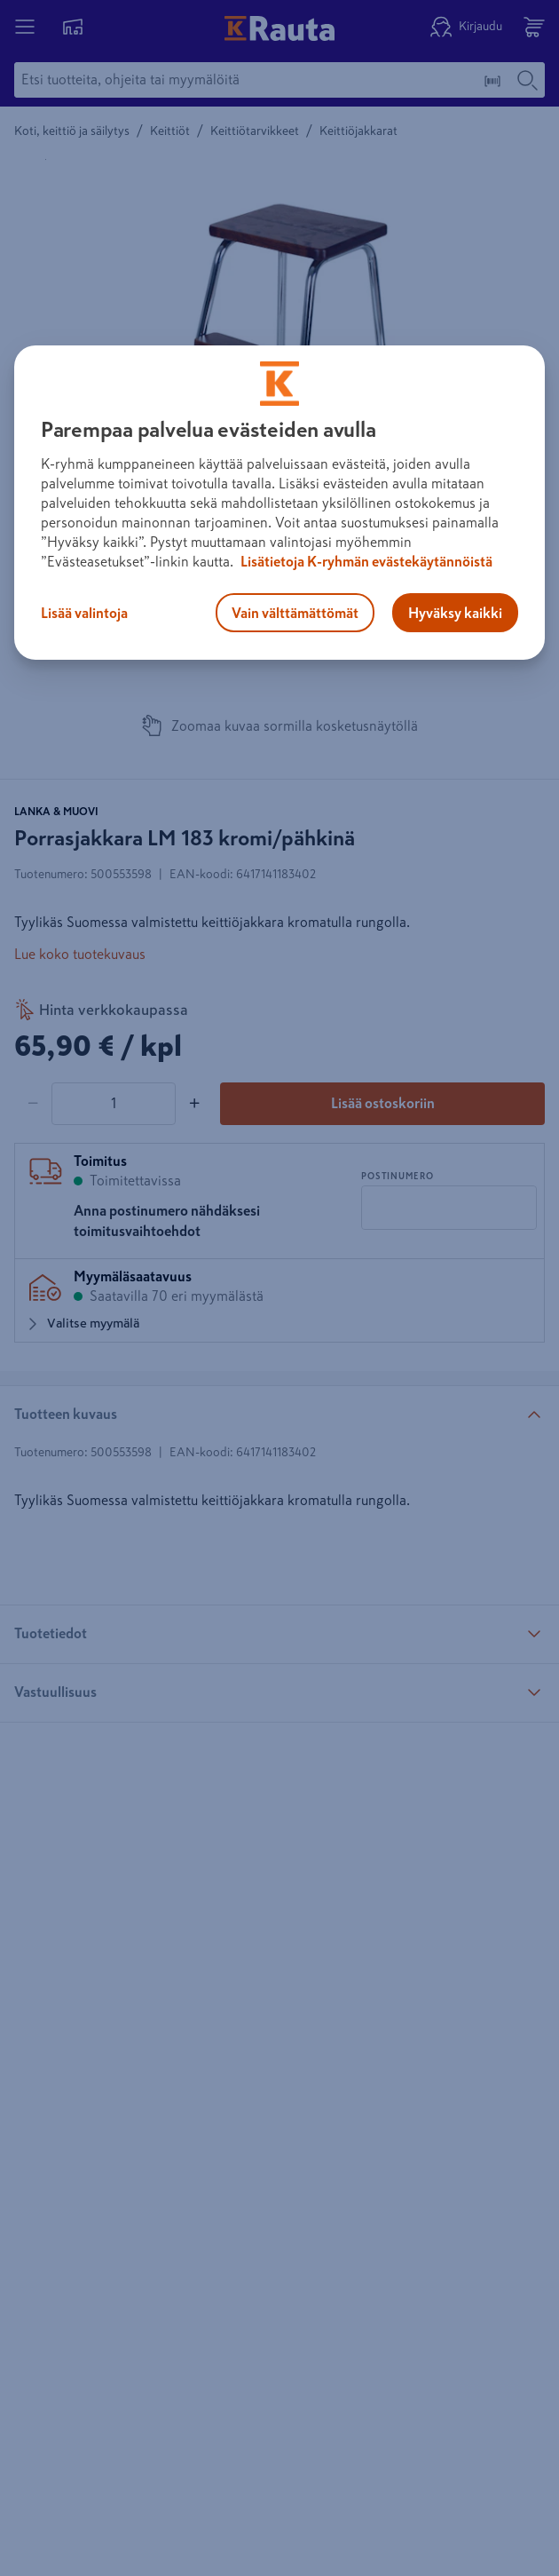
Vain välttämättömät (295, 613)
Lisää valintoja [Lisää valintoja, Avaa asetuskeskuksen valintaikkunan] (84, 613)
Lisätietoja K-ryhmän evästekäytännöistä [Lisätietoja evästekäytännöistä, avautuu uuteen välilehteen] (365, 561)
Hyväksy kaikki (455, 613)
